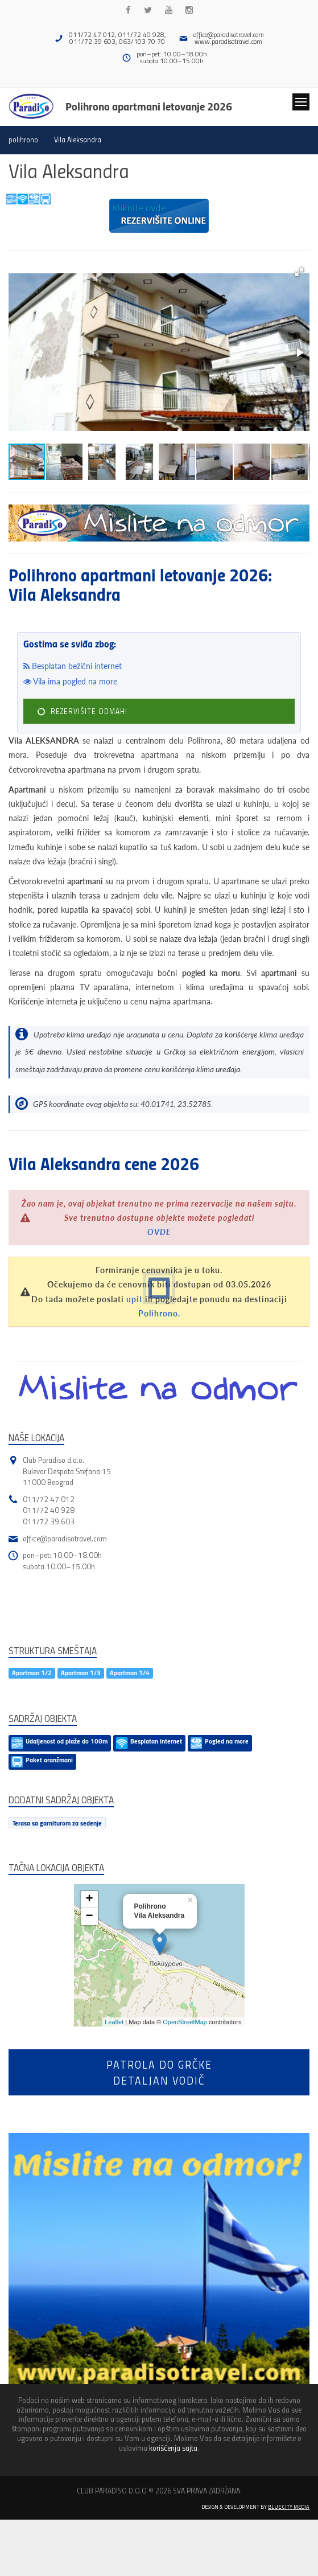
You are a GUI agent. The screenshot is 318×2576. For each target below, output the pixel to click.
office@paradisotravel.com (228, 34)
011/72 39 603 (49, 1521)
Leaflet (114, 2022)
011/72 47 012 (49, 1499)
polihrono (23, 139)
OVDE (159, 1232)
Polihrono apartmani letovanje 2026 (148, 105)
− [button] (89, 1916)
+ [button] (89, 1899)
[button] (299, 272)
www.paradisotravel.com (228, 41)
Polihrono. (159, 1313)
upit (134, 1299)
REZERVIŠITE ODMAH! (82, 711)
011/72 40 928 (49, 1509)
